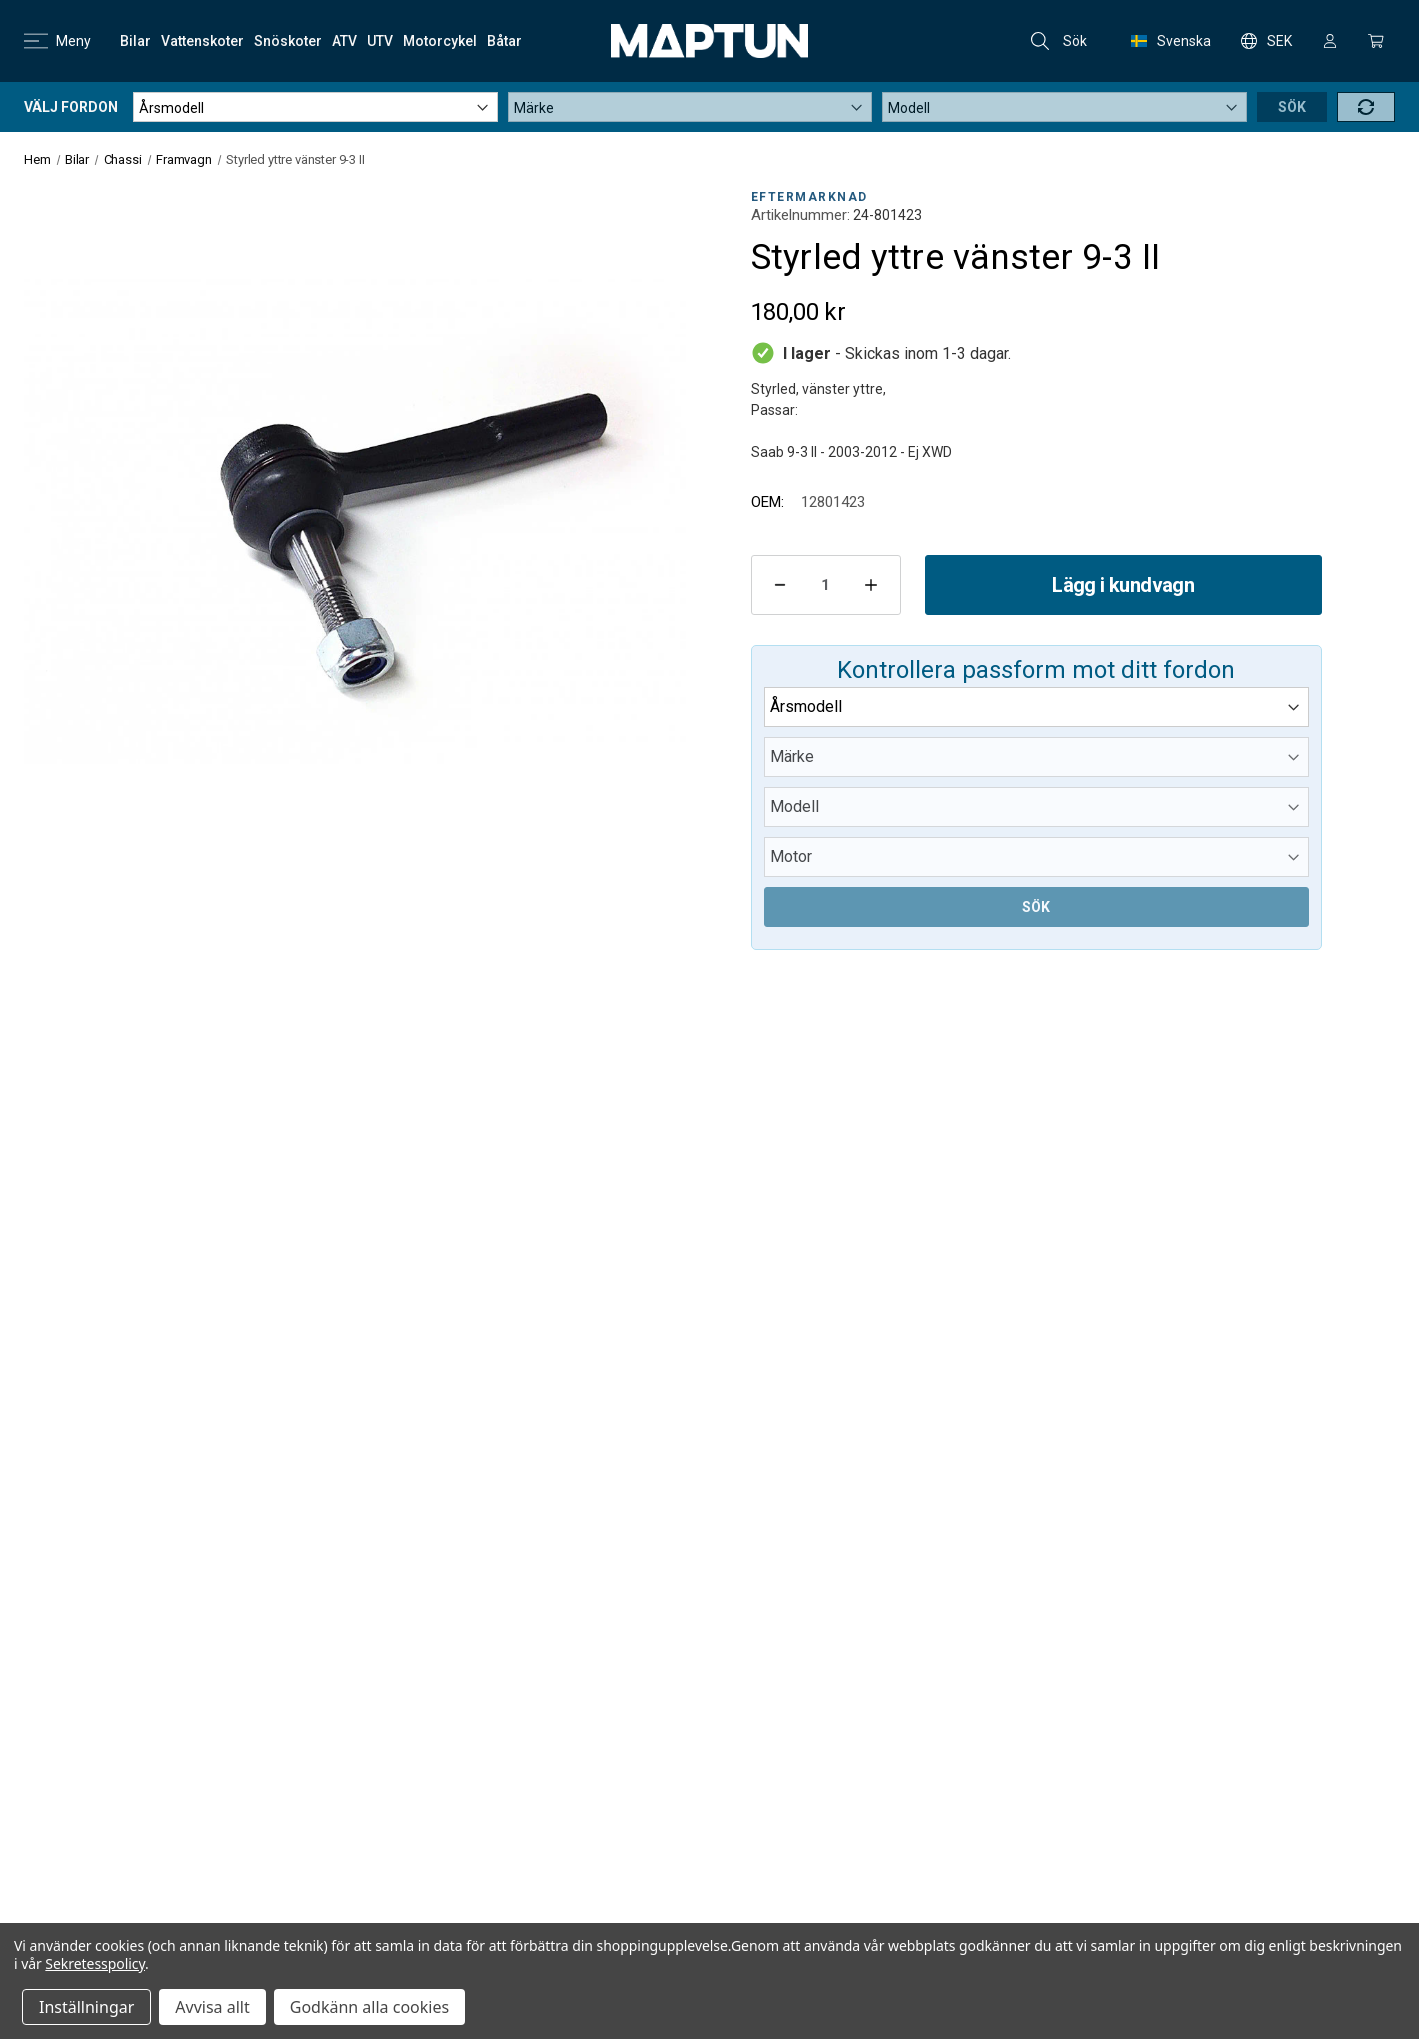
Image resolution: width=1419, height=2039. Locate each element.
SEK (1266, 41)
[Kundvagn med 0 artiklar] (1376, 41)
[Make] (690, 107)
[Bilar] (135, 41)
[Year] (315, 107)
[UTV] (380, 41)
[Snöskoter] (288, 41)
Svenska (1171, 41)
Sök (1059, 41)
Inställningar (86, 2007)
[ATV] (344, 41)
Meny (57, 41)
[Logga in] (1330, 41)
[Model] (1064, 107)
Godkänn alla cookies (369, 2007)
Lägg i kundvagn (1123, 585)
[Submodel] (1036, 857)
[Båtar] (504, 41)
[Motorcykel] (440, 41)
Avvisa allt (212, 2007)
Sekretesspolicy (95, 1963)
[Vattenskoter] (202, 41)
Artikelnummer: (800, 215)
